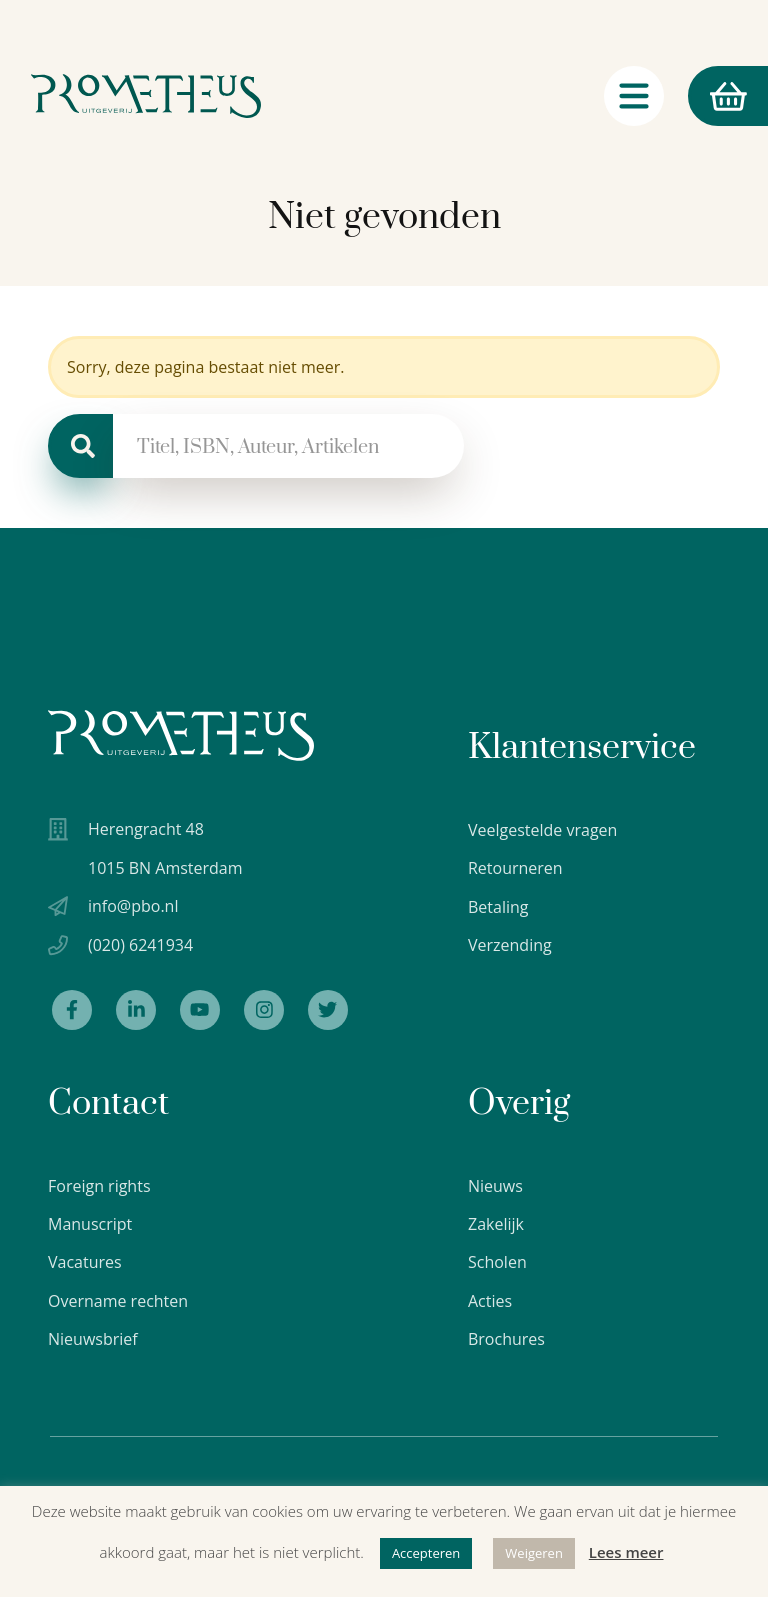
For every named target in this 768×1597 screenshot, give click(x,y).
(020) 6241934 (140, 945)
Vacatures (85, 1263)
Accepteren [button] (426, 1553)
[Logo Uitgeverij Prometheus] (147, 99)
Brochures (506, 1340)
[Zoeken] (80, 446)
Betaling (498, 907)
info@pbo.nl (133, 906)
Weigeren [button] (534, 1553)
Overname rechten (118, 1301)
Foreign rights (99, 1186)
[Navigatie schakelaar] (634, 99)
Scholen (497, 1263)
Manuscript (90, 1224)
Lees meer (626, 1552)
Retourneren (515, 868)
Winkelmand (717, 99)
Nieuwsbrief (93, 1340)
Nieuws (495, 1186)
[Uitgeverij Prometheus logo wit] (181, 735)
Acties (490, 1301)
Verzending (510, 945)
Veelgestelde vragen (542, 830)
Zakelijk (496, 1224)
